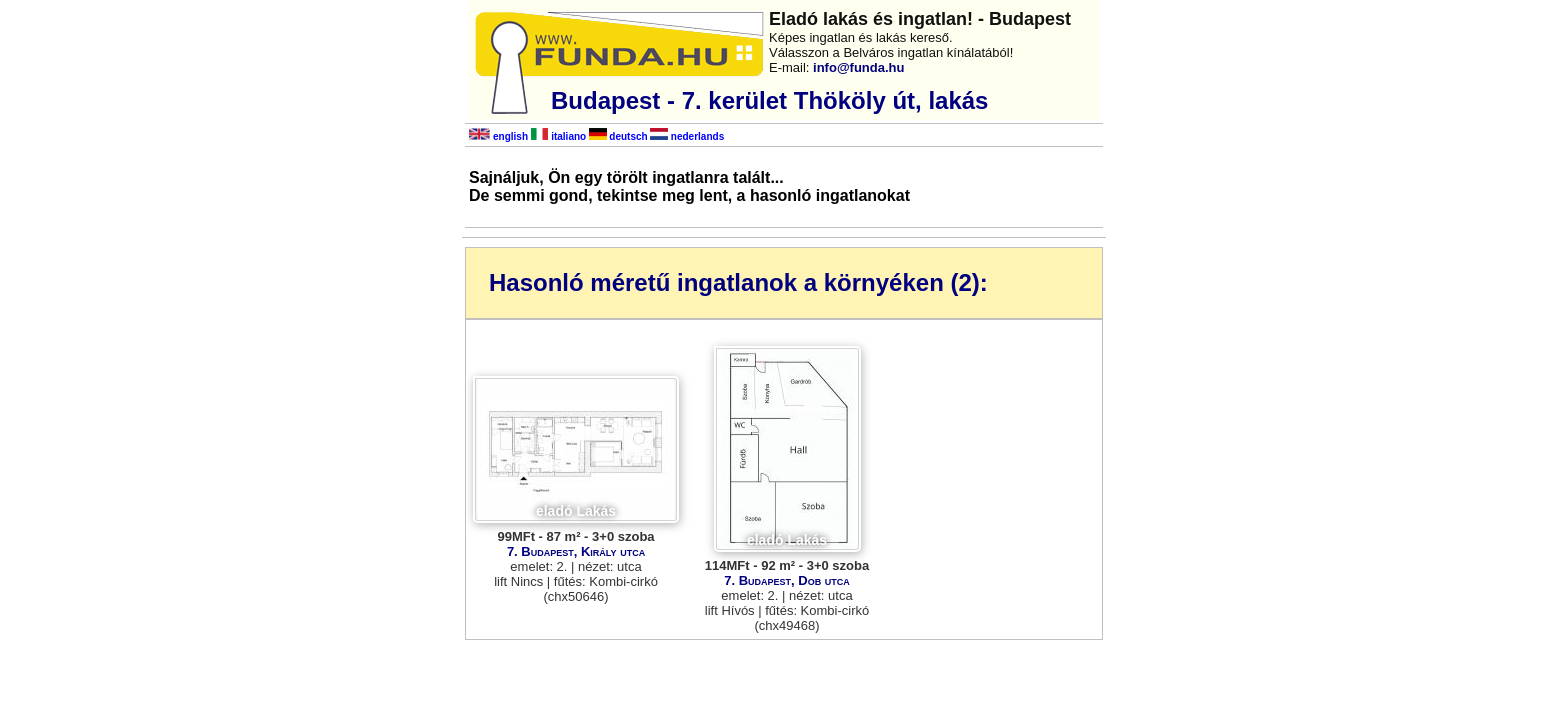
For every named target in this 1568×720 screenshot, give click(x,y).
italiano (558, 136)
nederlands (687, 136)
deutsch (618, 136)
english (498, 136)
